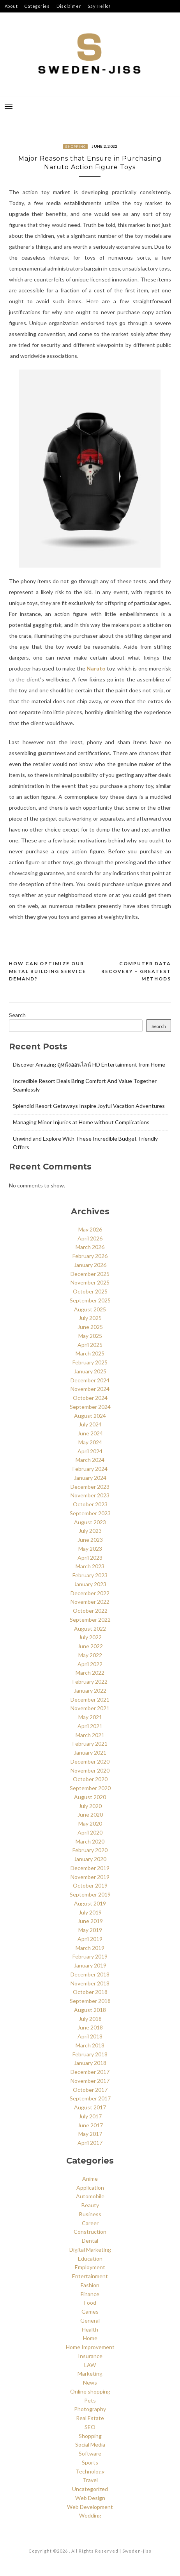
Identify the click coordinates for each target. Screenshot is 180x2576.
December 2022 (90, 1593)
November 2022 (90, 1601)
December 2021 (90, 1699)
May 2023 (90, 1548)
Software (90, 2453)
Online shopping (90, 2391)
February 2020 (90, 1850)
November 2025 (90, 1282)
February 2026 (90, 1256)
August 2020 (90, 1797)
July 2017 (90, 2116)
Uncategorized (90, 2489)
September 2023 (90, 1513)
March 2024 (90, 1459)
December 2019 (90, 1868)
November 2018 (90, 1983)
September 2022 (90, 1619)
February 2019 (90, 1956)
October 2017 (90, 2089)
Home (90, 2338)
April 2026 (90, 1238)
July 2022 (90, 1637)
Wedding (90, 2515)
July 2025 (90, 1318)
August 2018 (90, 2009)
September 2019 (90, 1894)
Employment (90, 2267)
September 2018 (90, 2000)
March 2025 (90, 1353)
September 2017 (90, 2098)
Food (90, 2302)
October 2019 (90, 1885)
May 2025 (90, 1335)
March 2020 (90, 1841)
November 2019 (90, 1877)
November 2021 (90, 1708)
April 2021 (90, 1726)
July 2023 (90, 1530)
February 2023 (90, 1575)
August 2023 (90, 1522)
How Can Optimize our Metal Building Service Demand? (47, 971)
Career (90, 2223)
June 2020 (90, 1814)
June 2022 (90, 1646)
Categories (37, 6)
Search (17, 1015)
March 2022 (90, 1672)
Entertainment (90, 2276)
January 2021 (90, 1752)
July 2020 (90, 1806)
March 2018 (90, 2045)
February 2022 (90, 1681)
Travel (90, 2480)
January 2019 (90, 1965)
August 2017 (90, 2107)
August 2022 (90, 1628)
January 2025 (90, 1371)
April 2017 (90, 2142)
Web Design (90, 2498)
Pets (90, 2400)
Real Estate (90, 2418)
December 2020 (90, 1761)
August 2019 (90, 1903)
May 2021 (90, 1717)
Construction (90, 2231)
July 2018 (90, 2018)
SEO (90, 2427)
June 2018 (90, 2027)
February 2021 (90, 1743)
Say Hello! (99, 6)
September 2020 (90, 1788)
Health (90, 2329)
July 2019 (90, 1912)
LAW (90, 2365)
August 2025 (90, 1309)
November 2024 (90, 1388)
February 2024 (90, 1468)
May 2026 (90, 1229)
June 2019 (90, 1921)
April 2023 (90, 1557)
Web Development (90, 2506)
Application (90, 2187)
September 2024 (90, 1406)
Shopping (75, 147)
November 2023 (90, 1495)
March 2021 (90, 1735)
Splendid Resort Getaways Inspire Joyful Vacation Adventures (89, 1105)
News (90, 2382)
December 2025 (90, 1273)
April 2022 (90, 1664)
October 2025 (90, 1291)
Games (90, 2311)
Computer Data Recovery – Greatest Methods (136, 971)
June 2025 (90, 1326)
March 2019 (90, 1947)
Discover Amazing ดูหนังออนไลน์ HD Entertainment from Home (89, 1064)
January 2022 (90, 1690)
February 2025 (90, 1362)
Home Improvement (90, 2347)
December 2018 (90, 1974)
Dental (90, 2240)
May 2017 (90, 2133)
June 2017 (90, 2125)
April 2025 (90, 1344)
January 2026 (90, 1264)
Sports (90, 2462)
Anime (90, 2178)
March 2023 (90, 1566)
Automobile (90, 2196)
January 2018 (90, 2062)
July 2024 (90, 1424)
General (90, 2320)
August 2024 (90, 1415)
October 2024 (90, 1397)
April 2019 (90, 1939)
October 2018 (90, 1992)
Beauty (90, 2205)
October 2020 (90, 1779)
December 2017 (90, 2071)
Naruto (96, 668)
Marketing (90, 2373)
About (11, 6)
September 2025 (90, 1300)
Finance (90, 2294)
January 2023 (90, 1584)
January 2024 (90, 1477)
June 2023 (90, 1539)
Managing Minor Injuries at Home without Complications (81, 1122)
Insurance (90, 2356)
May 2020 (90, 1823)
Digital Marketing (90, 2249)
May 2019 (90, 1930)
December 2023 (90, 1486)
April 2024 (90, 1451)
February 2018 (90, 2054)
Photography (90, 2409)
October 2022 (90, 1610)
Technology (90, 2471)
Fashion (90, 2285)
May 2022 (90, 1655)
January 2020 (90, 1859)
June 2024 (90, 1433)
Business (90, 2214)
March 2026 (90, 1247)
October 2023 (90, 1504)
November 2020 (90, 1770)
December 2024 (90, 1380)
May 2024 (90, 1442)
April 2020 (90, 1832)
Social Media (90, 2444)
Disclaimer (68, 6)
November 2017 (90, 2080)
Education (90, 2258)
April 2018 (90, 2036)
